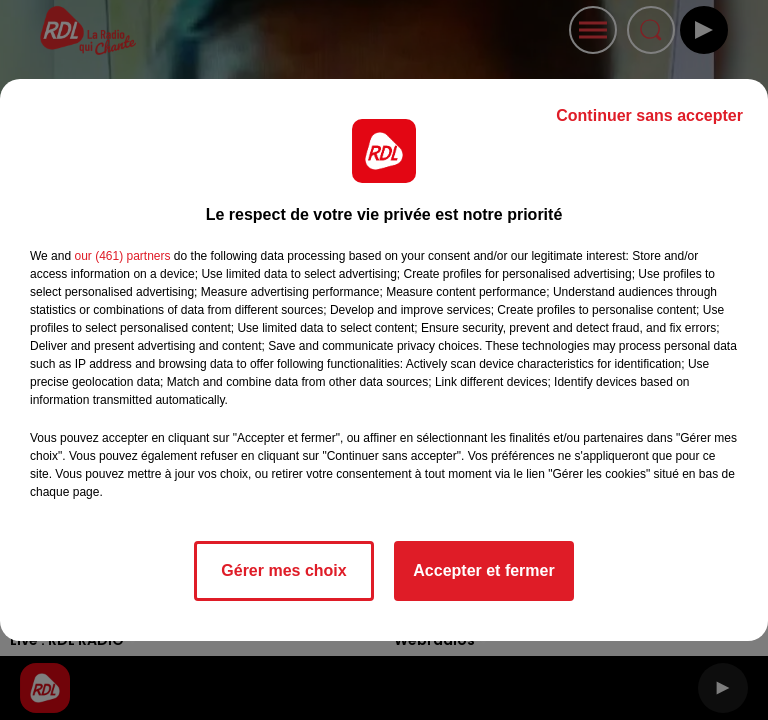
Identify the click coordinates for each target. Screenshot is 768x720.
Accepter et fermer (483, 570)
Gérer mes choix (283, 570)
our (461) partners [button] (122, 256)
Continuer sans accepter (649, 115)
